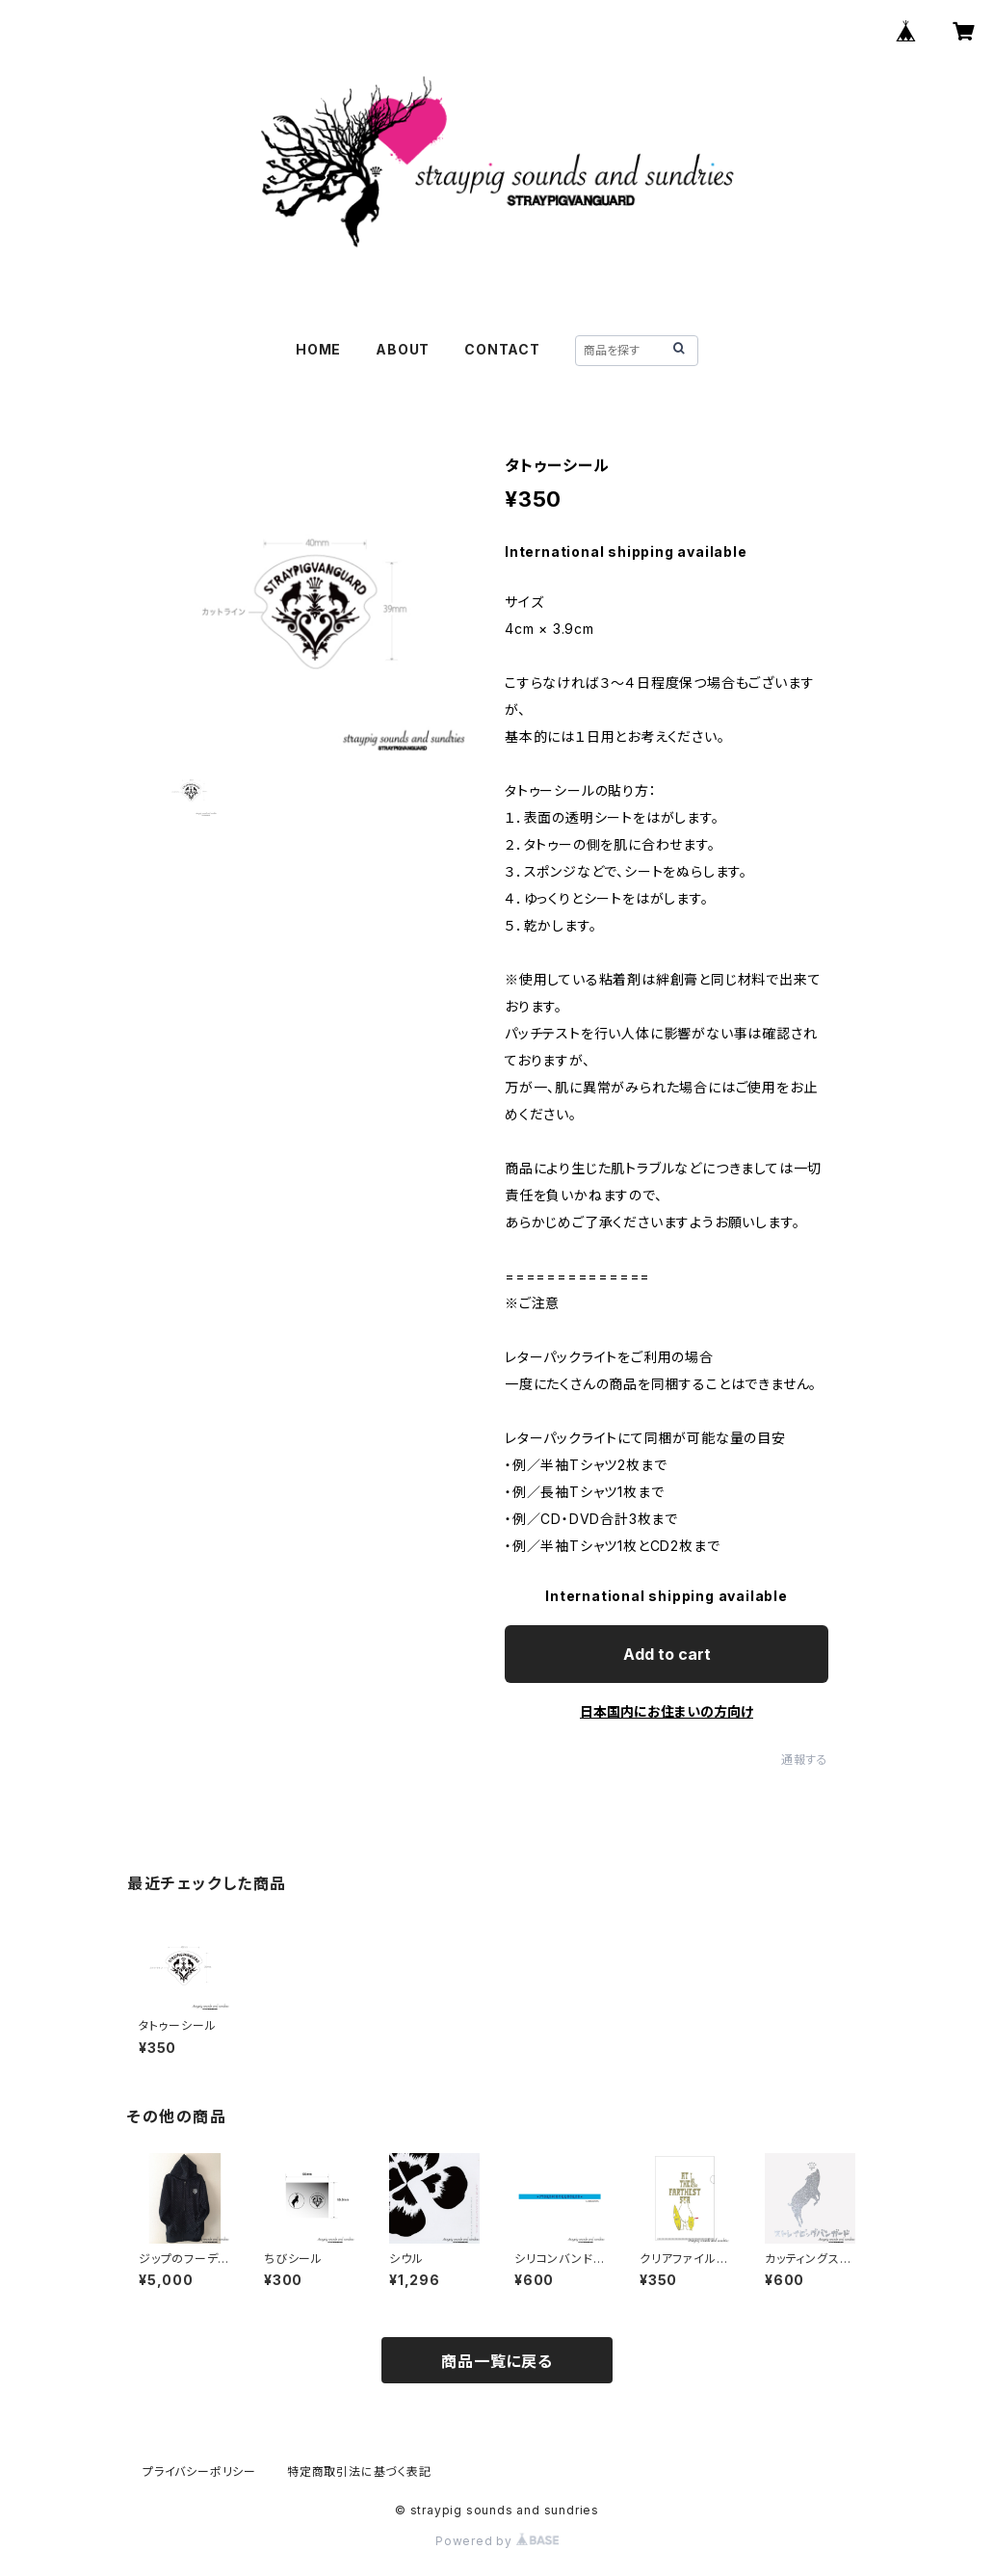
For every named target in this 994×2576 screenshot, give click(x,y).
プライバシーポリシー (199, 2471)
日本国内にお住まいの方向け (666, 1711)
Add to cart (667, 1654)
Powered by (497, 2541)
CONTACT (502, 349)
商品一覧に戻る (497, 2361)
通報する (804, 1759)
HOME (318, 349)
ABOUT (403, 349)
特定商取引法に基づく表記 (359, 2471)
